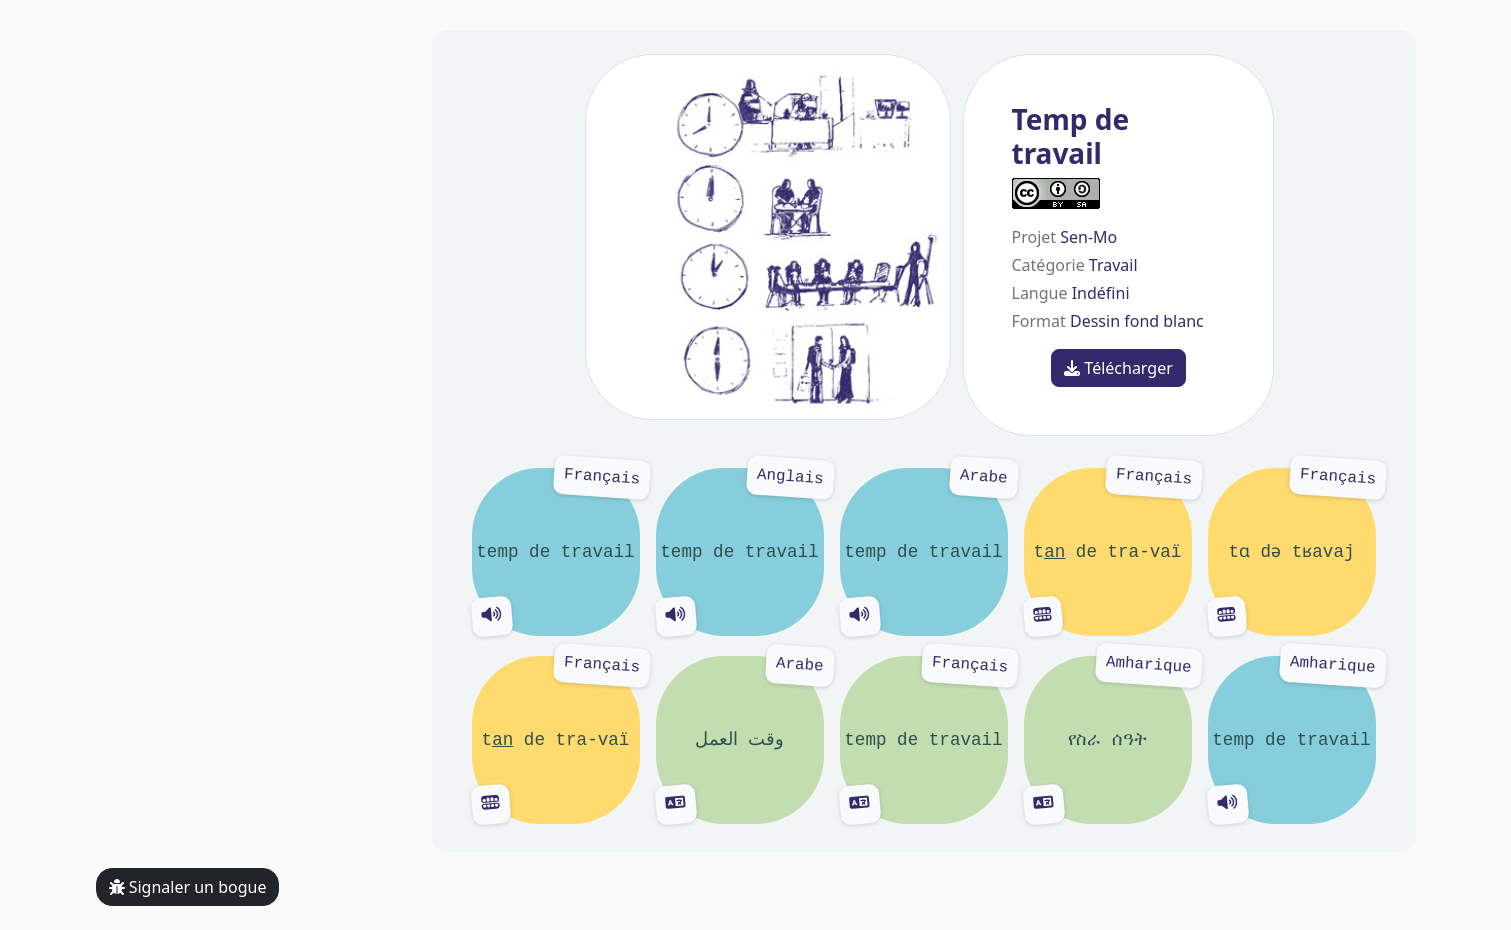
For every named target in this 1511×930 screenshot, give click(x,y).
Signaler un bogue (188, 887)
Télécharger (1118, 368)
